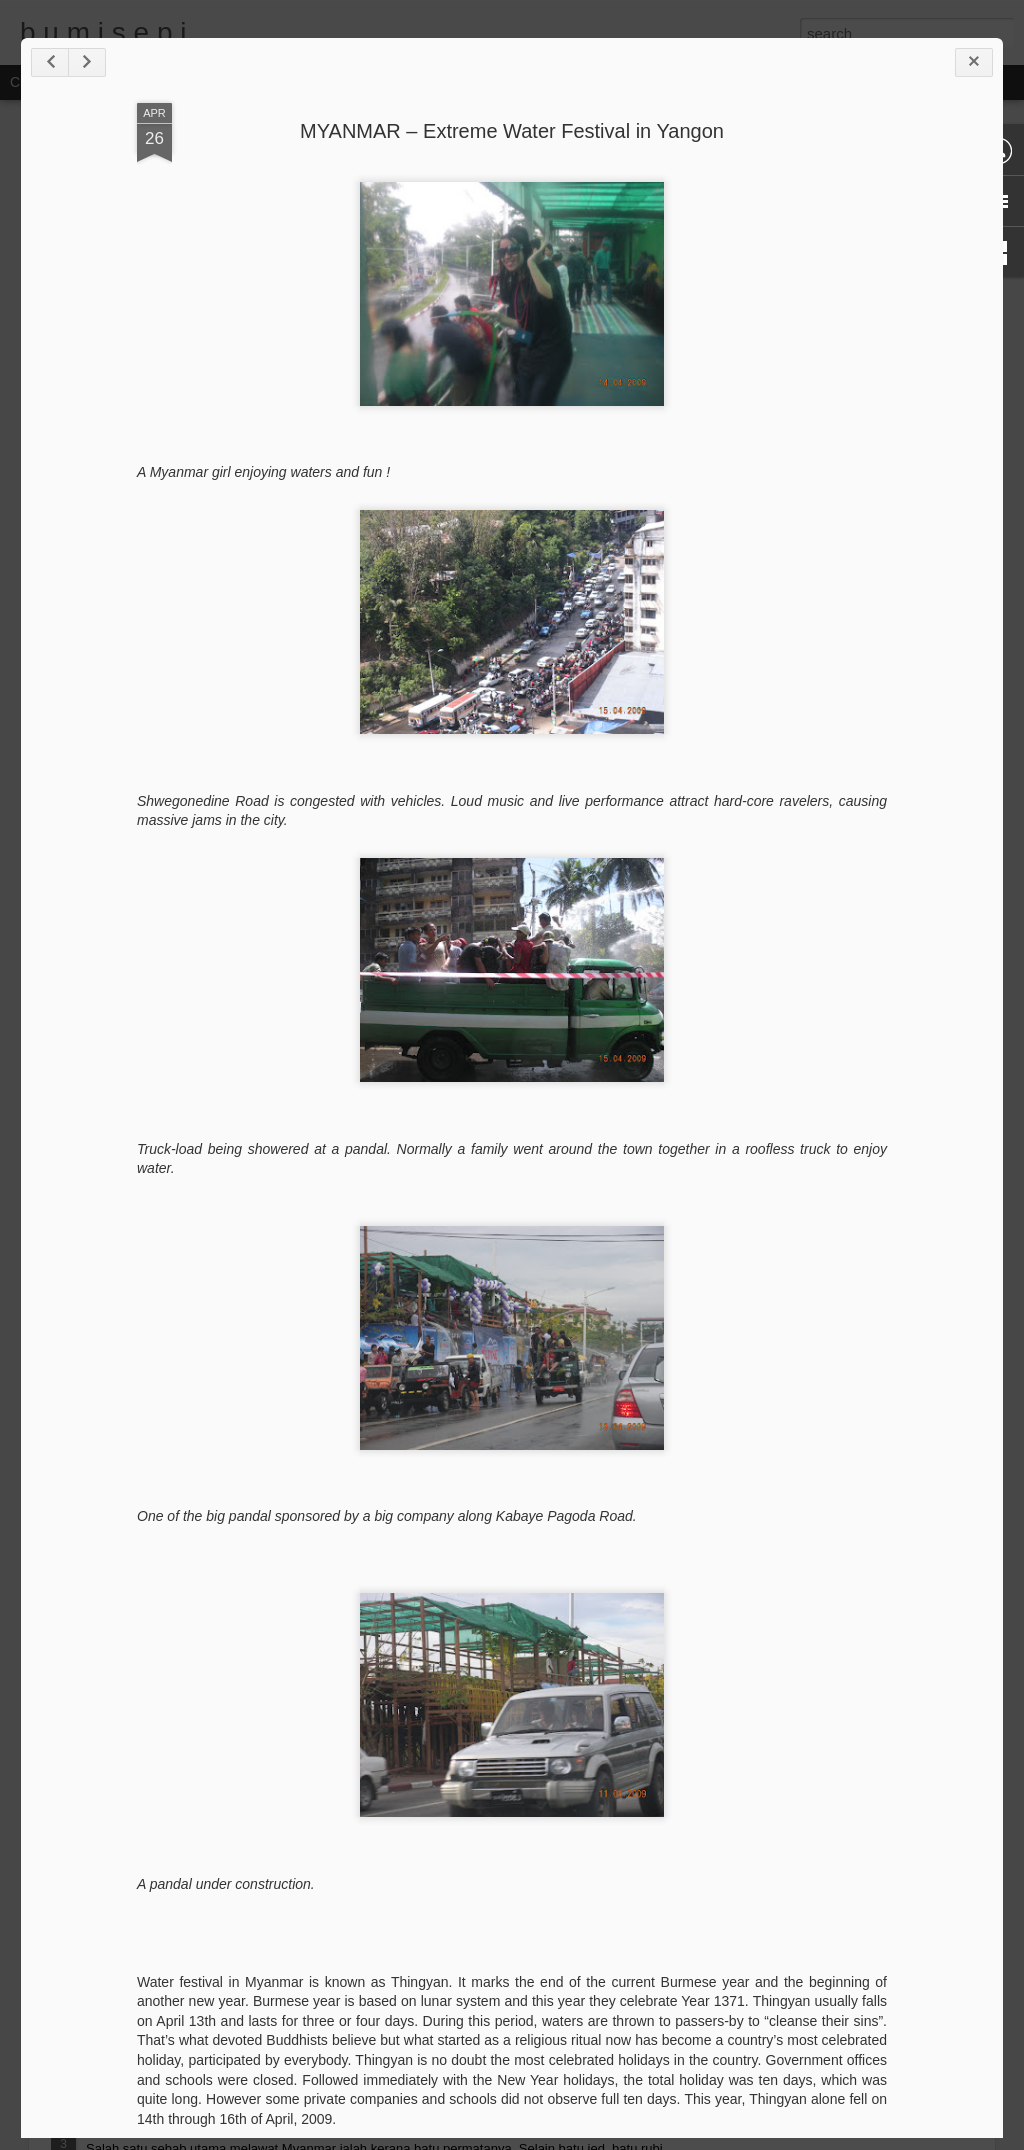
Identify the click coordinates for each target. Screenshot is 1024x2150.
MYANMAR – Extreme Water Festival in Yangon (512, 131)
